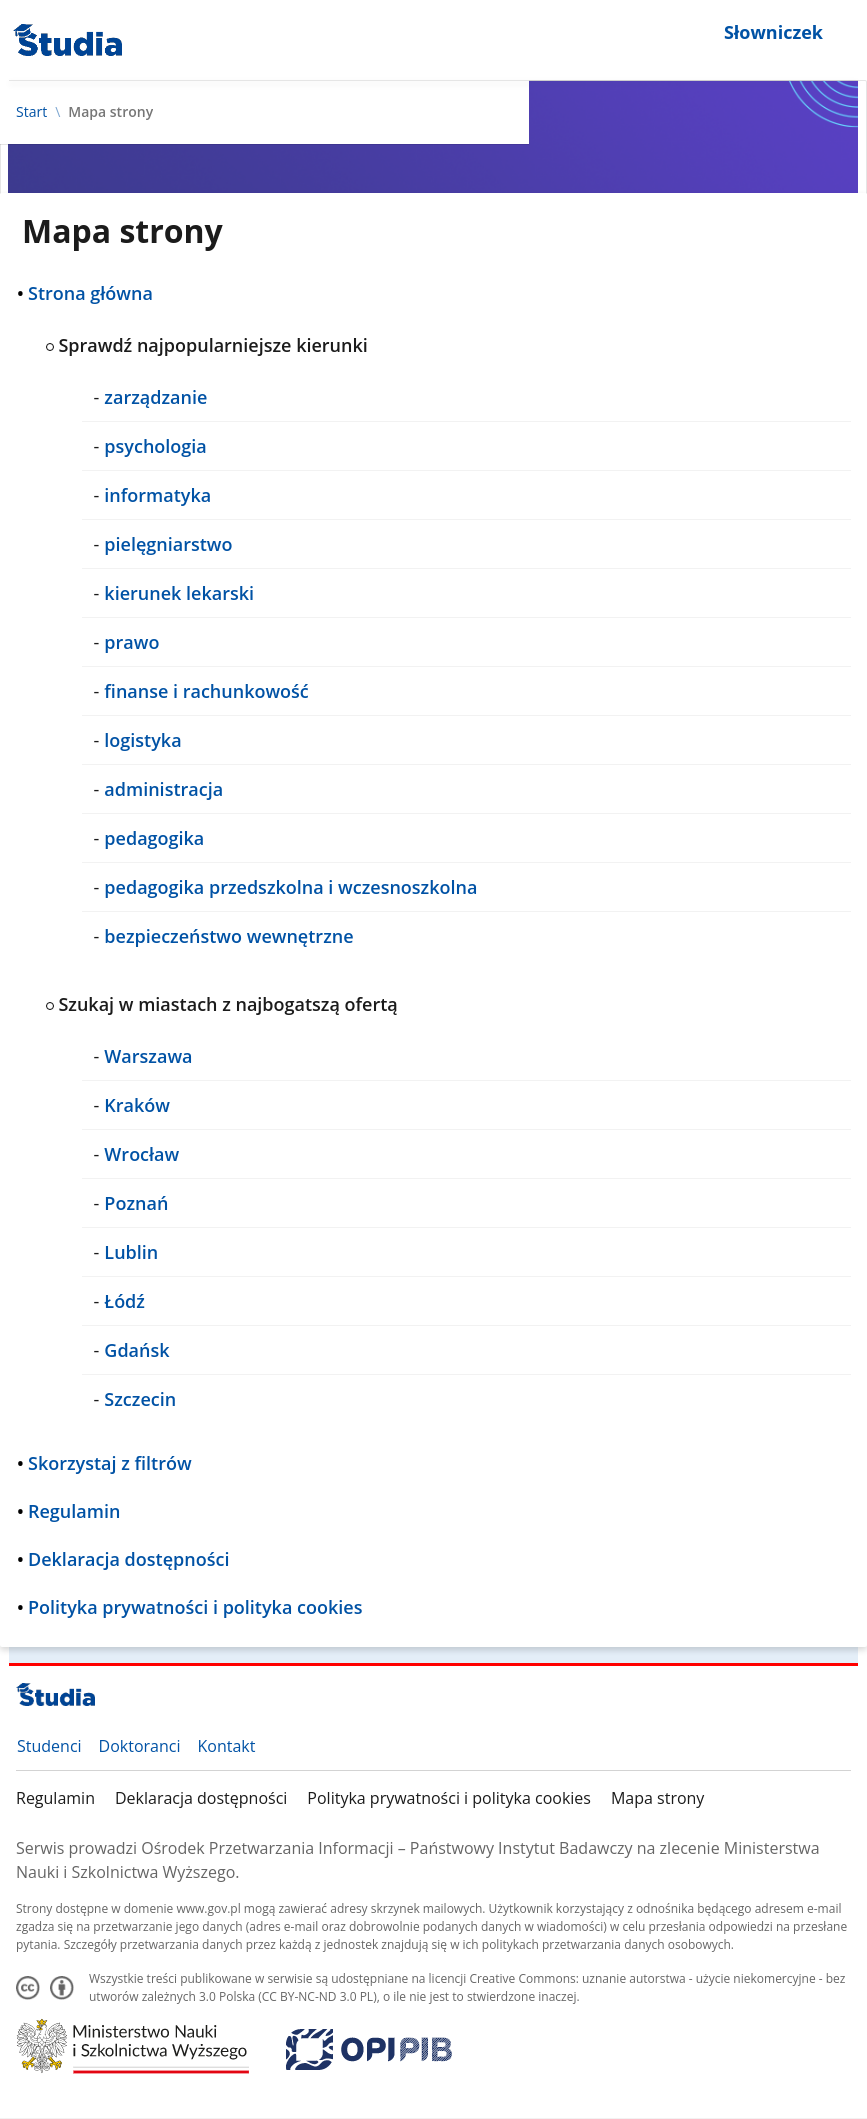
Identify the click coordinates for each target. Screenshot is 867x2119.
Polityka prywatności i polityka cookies (449, 1798)
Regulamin (55, 1798)
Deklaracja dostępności (201, 1798)
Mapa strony (657, 1798)
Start (31, 112)
